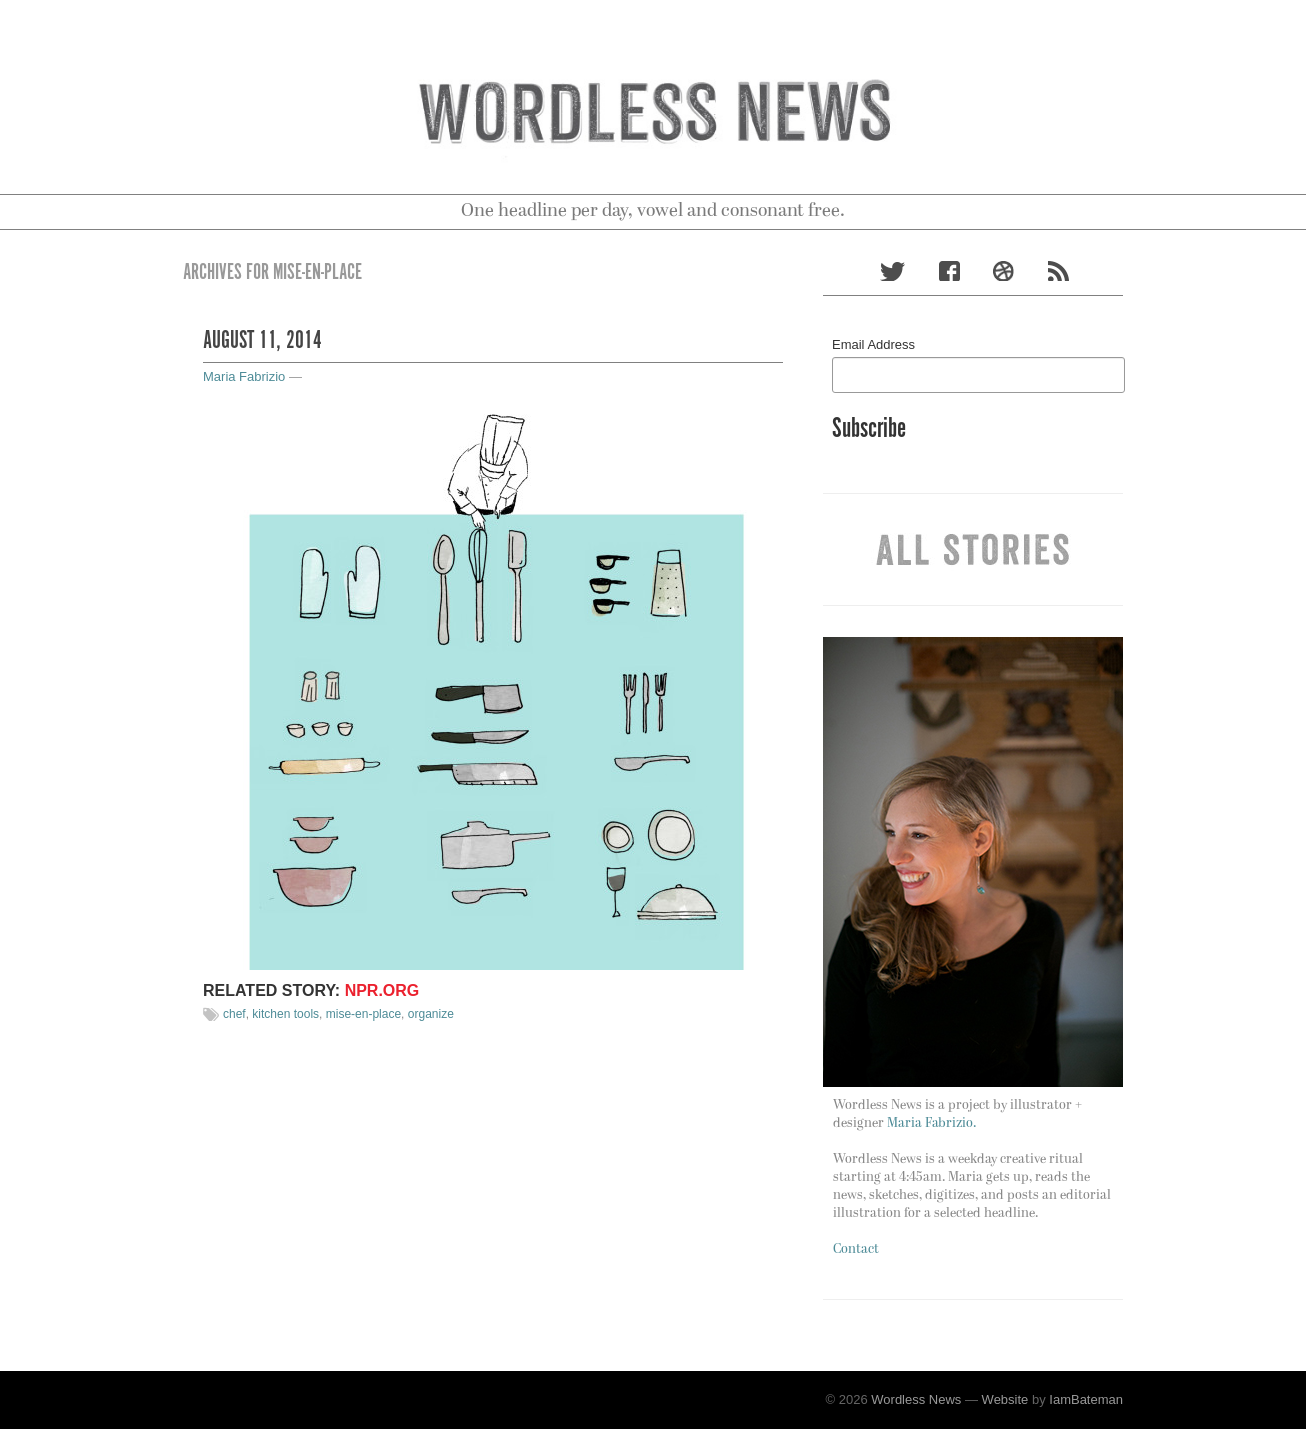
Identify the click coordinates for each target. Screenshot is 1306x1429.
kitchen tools (285, 1014)
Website (1005, 1399)
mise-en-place (363, 1014)
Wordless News (916, 1399)
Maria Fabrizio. (931, 1123)
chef (234, 1014)
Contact (856, 1249)
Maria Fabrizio (244, 376)
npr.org (382, 990)
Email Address (873, 344)
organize (431, 1014)
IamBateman (1086, 1399)
